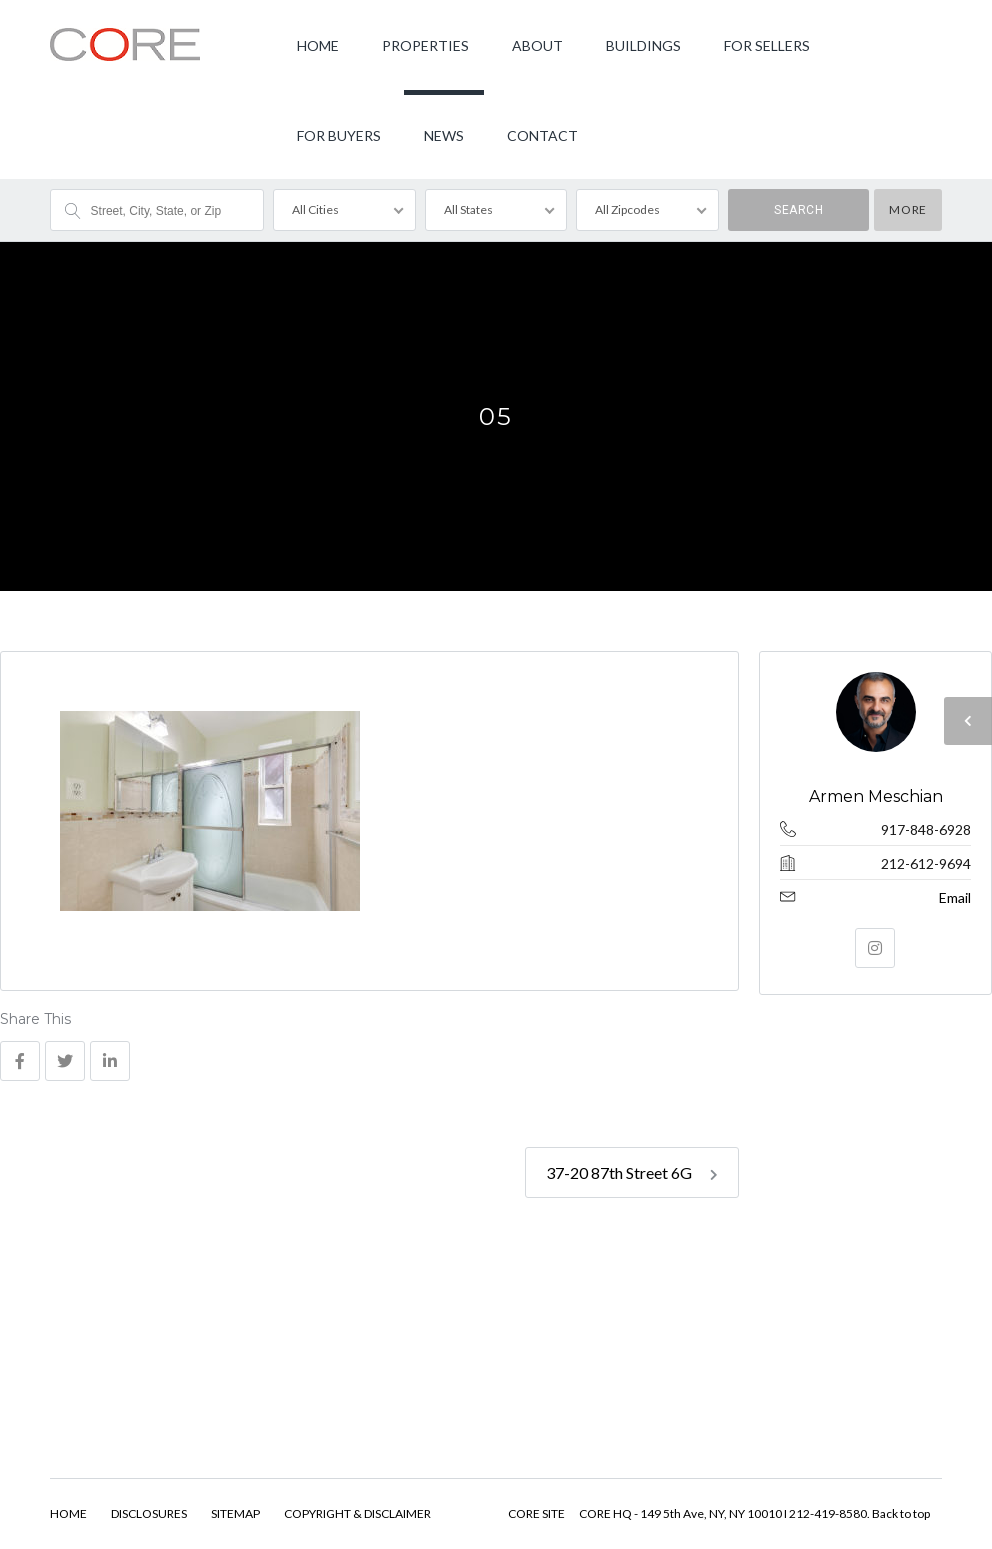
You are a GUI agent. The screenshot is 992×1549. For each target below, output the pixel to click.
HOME (318, 45)
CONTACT (542, 135)
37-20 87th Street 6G (632, 1172)
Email (955, 897)
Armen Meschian (875, 796)
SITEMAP (235, 1513)
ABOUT (537, 45)
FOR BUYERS (339, 135)
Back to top (901, 1513)
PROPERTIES (425, 45)
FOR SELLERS (767, 45)
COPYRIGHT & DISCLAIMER (357, 1513)
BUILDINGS (643, 45)
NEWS (444, 135)
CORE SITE (536, 1513)
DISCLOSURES (149, 1513)
